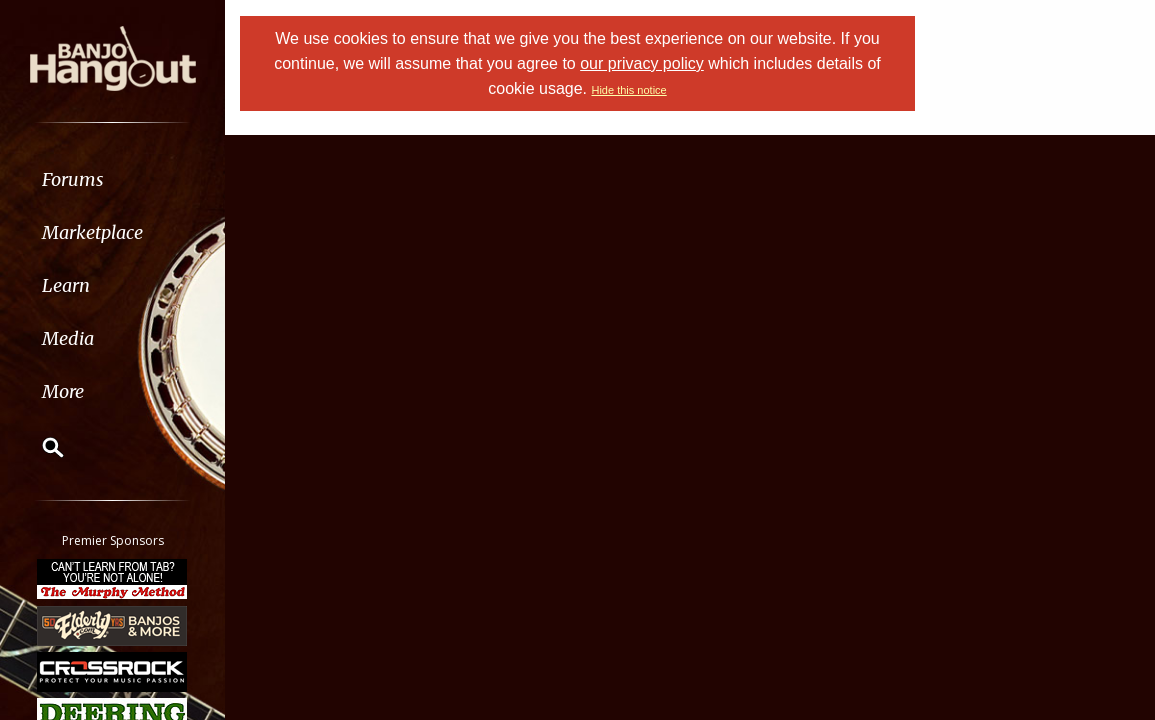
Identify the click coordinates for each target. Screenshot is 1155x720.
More (63, 391)
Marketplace (92, 232)
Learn (66, 285)
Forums (73, 179)
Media (68, 338)
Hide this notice (628, 90)
